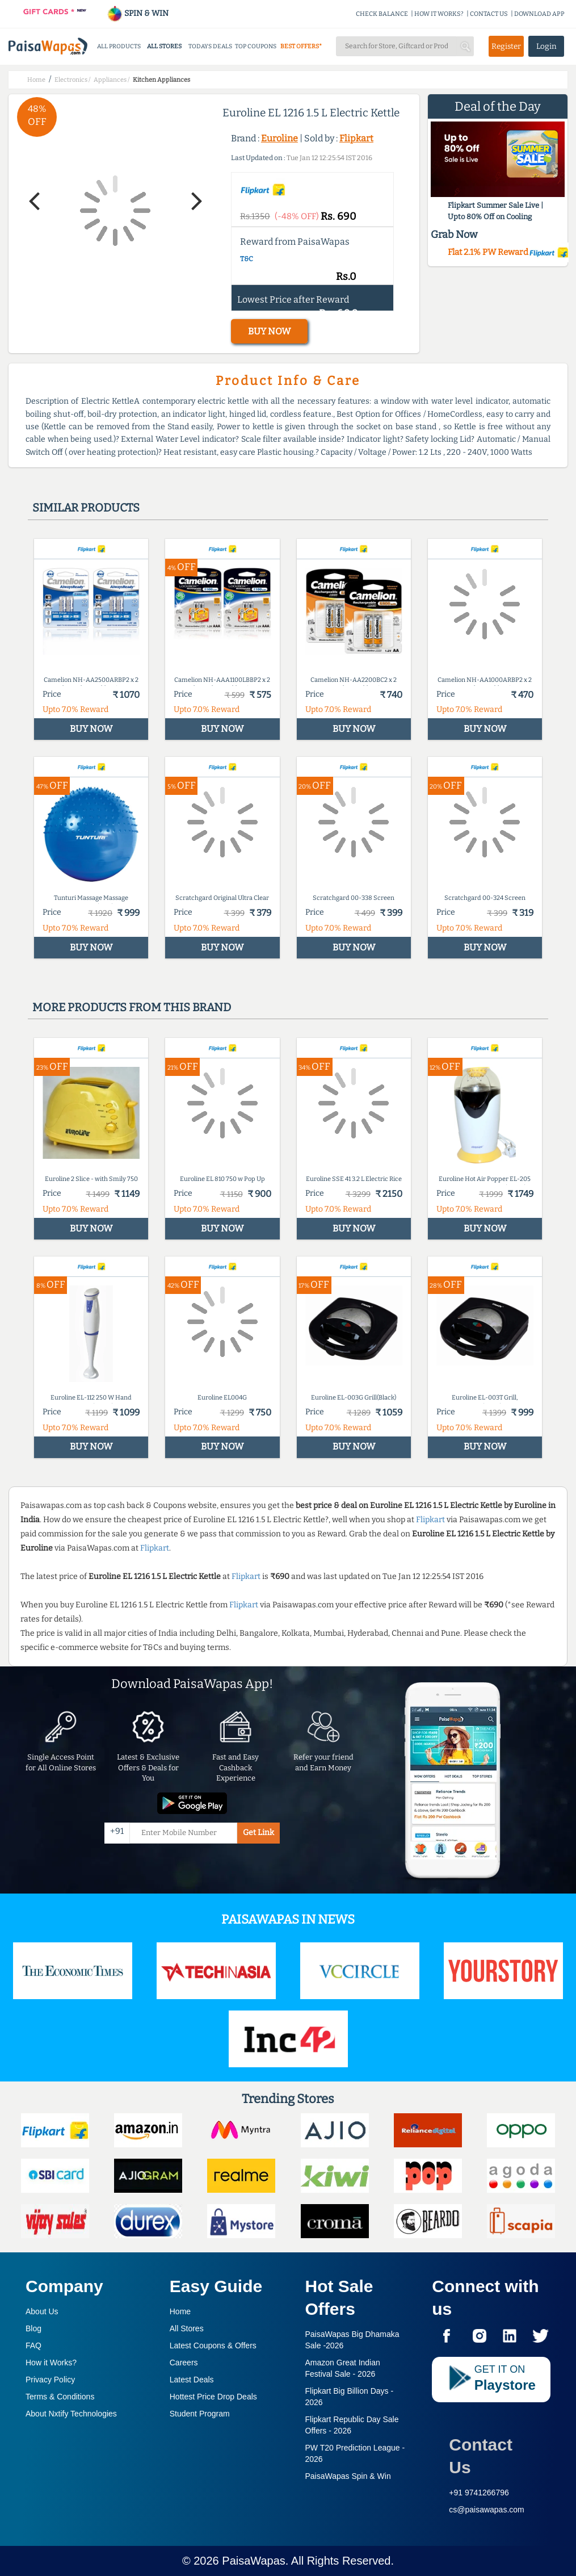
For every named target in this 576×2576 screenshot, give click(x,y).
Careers (184, 2362)
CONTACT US (489, 14)
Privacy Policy (50, 2379)
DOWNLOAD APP (539, 14)
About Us (42, 2311)
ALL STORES (164, 46)
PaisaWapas (253, 2560)
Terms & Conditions (60, 2396)
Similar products (86, 507)
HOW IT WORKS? (439, 14)
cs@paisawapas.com (486, 2509)
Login (546, 46)
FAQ (33, 2345)
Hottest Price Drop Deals (213, 2396)
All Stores (187, 2328)
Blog (33, 2328)
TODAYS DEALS (210, 46)
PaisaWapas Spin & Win (348, 2476)
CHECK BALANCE (382, 14)
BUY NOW (269, 331)
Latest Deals (192, 2379)
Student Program (200, 2413)
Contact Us (480, 2456)
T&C (246, 259)
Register (506, 46)
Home (180, 2311)
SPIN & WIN (138, 13)
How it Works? (51, 2362)
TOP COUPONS (255, 46)
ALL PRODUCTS (119, 46)
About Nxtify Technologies (71, 2413)
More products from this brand (131, 1007)
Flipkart (356, 138)
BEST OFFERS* (301, 46)
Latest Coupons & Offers (213, 2345)
